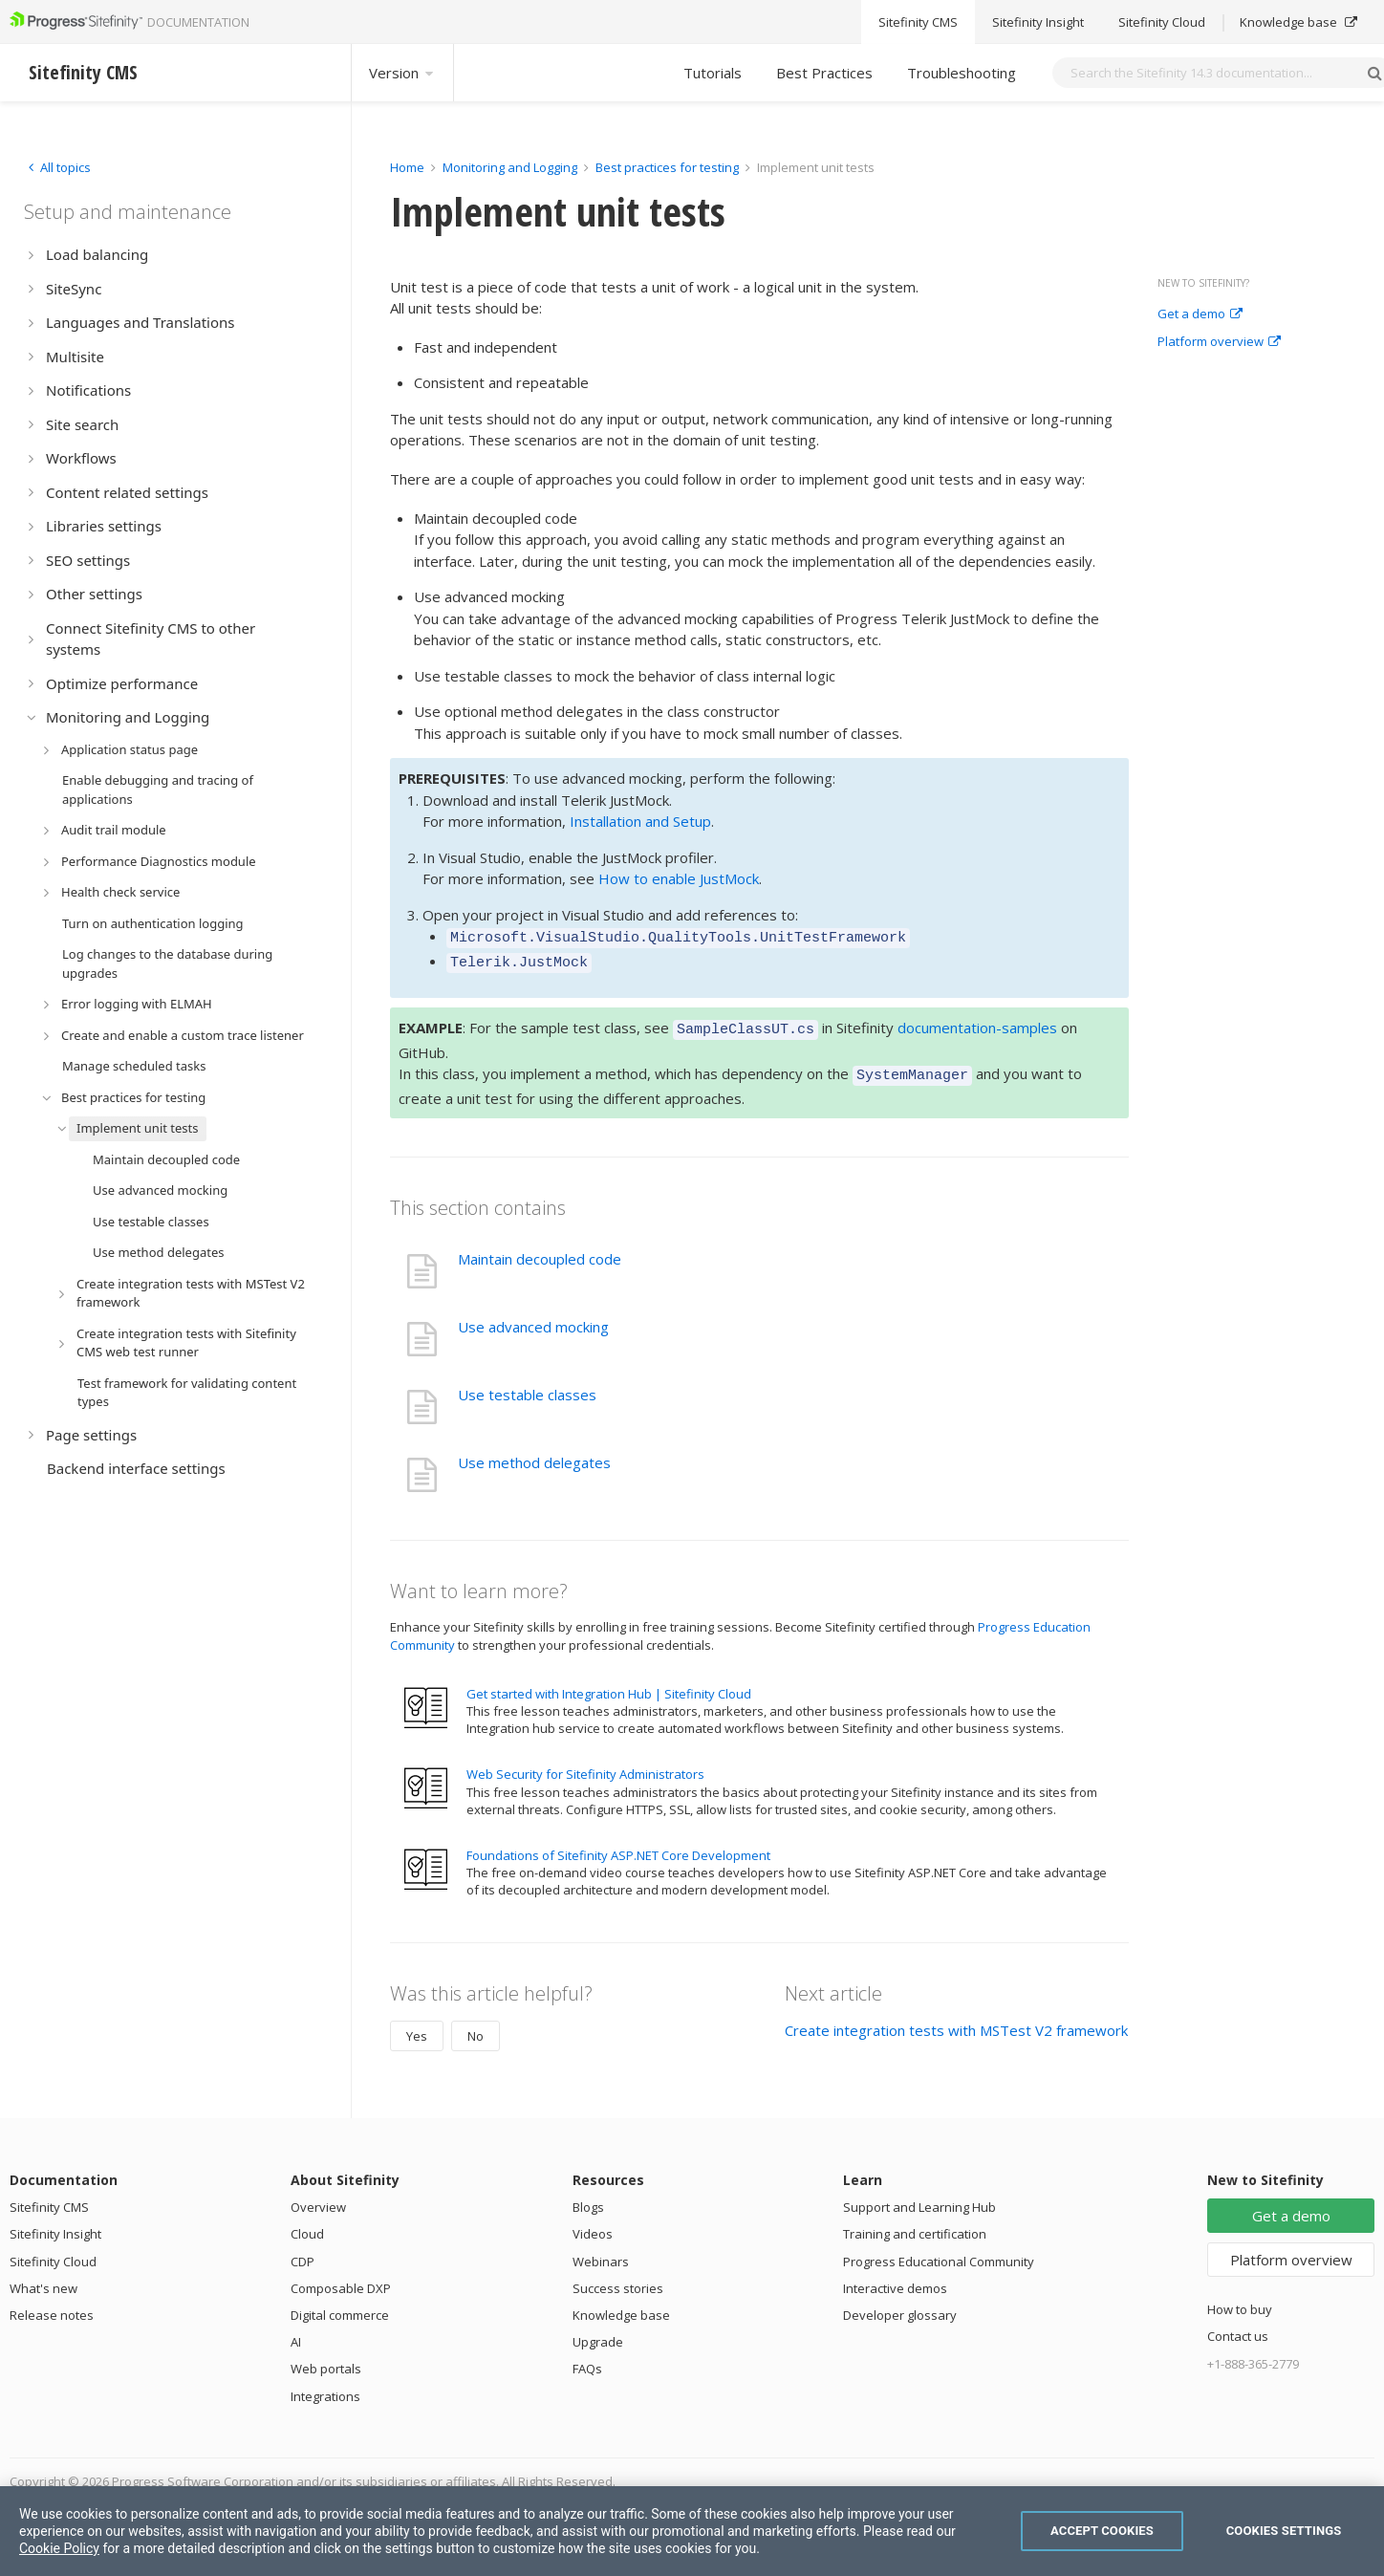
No (475, 2024)
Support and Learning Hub (919, 2195)
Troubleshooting (961, 72)
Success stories (618, 2276)
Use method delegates (534, 1451)
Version (402, 72)
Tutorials (712, 72)
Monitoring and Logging (510, 167)
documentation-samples (977, 1021)
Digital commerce (340, 2303)
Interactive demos (895, 2276)
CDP (302, 2250)
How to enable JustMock (678, 878)
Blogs (588, 2195)
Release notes (52, 2303)
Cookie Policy (59, 2548)
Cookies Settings (1284, 2530)
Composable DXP (341, 2276)
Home (407, 167)
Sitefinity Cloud (53, 2250)
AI (296, 2330)
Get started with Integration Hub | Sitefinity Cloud (608, 1682)
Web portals (326, 2357)
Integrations (325, 2384)
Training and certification (914, 2222)
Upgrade (598, 2330)
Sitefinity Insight (55, 2222)
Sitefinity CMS (49, 2195)
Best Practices (824, 72)
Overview (318, 2195)
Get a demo (1200, 314)
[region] (692, 2531)
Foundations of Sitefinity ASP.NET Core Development (618, 1843)
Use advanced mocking (533, 1315)
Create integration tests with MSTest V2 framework (956, 2018)
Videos (593, 2222)
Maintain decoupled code (539, 1247)
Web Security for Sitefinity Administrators (585, 1762)
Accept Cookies (1102, 2530)
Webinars (601, 2250)
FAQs (587, 2357)
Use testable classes (527, 1383)
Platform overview (1219, 342)
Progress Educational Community (938, 2250)
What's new (43, 2276)
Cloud (307, 2222)
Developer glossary (900, 2303)
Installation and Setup (640, 821)
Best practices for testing (667, 167)
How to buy (1239, 2297)
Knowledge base (621, 2303)
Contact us (1237, 2324)
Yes (416, 2024)
